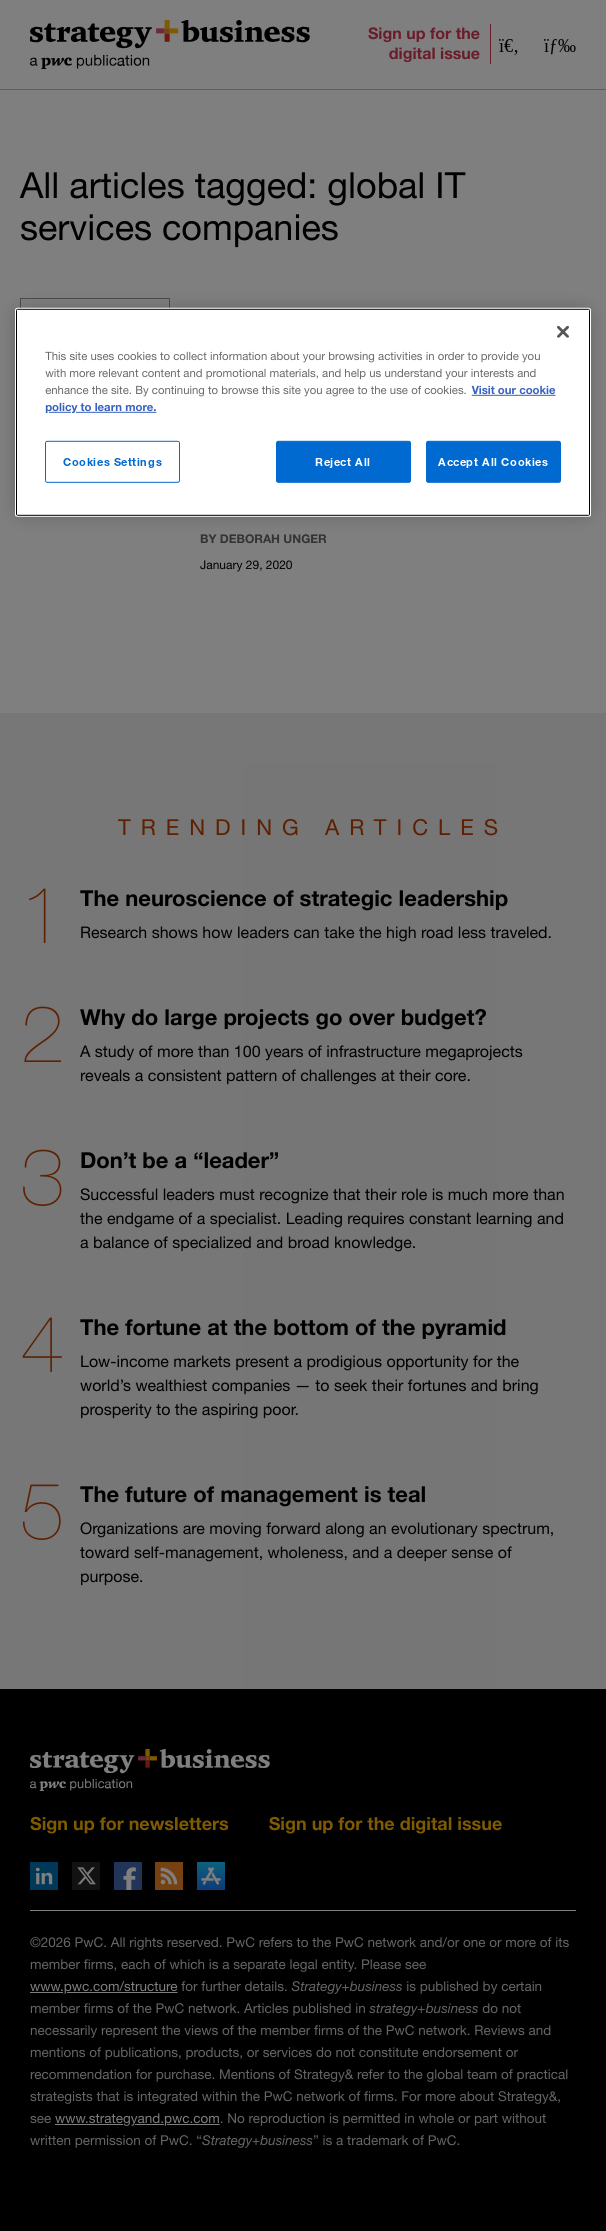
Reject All (343, 461)
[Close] (563, 331)
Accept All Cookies (493, 461)
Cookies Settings (112, 461)
